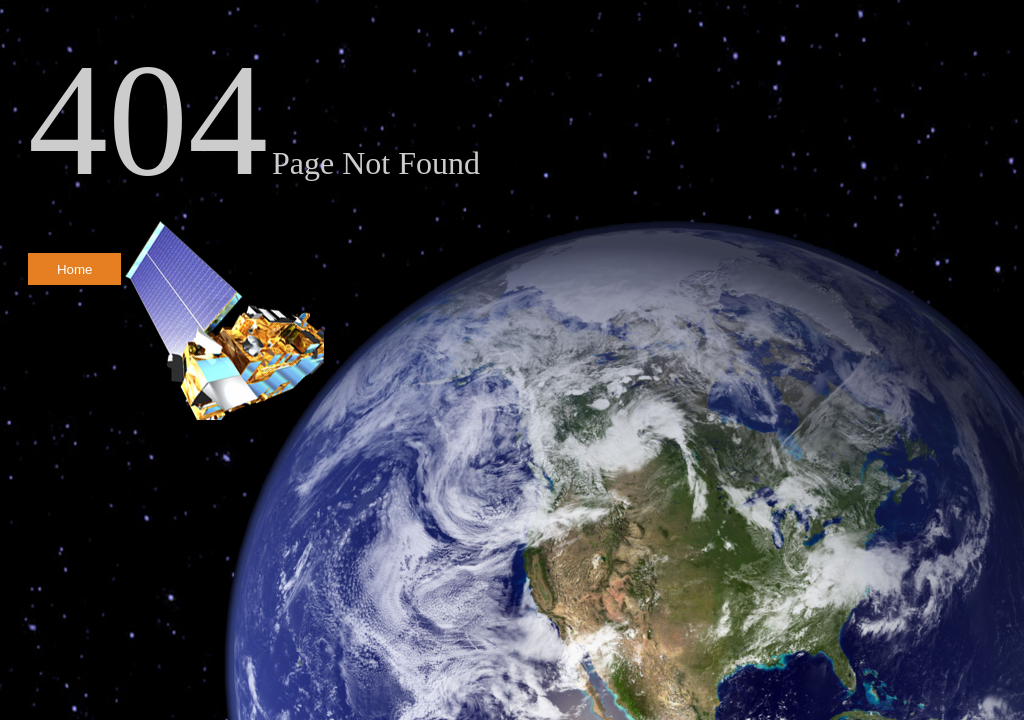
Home (75, 269)
